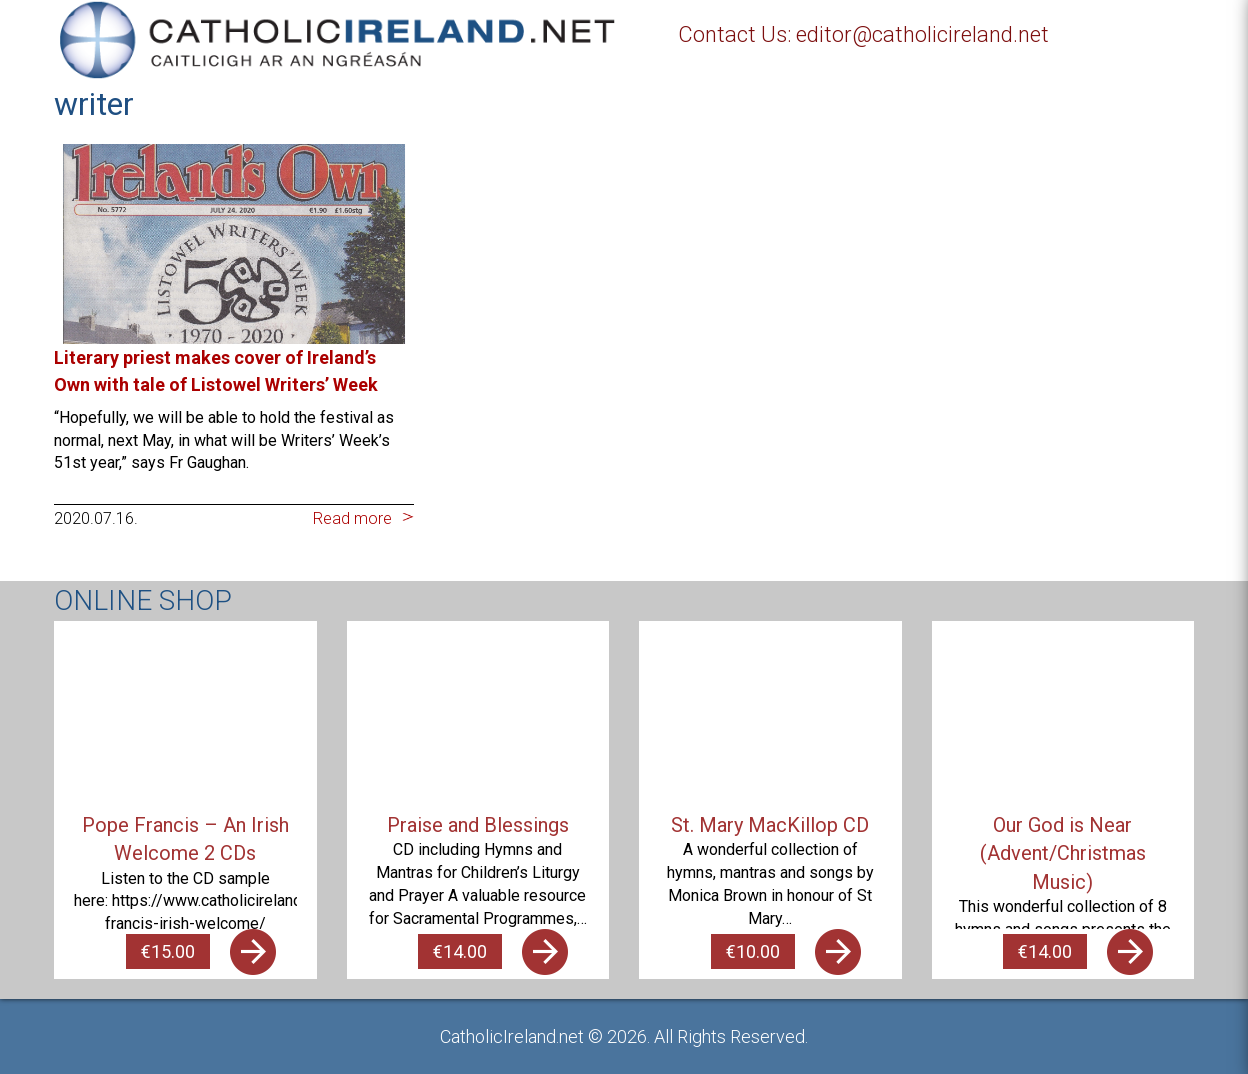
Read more (352, 518)
